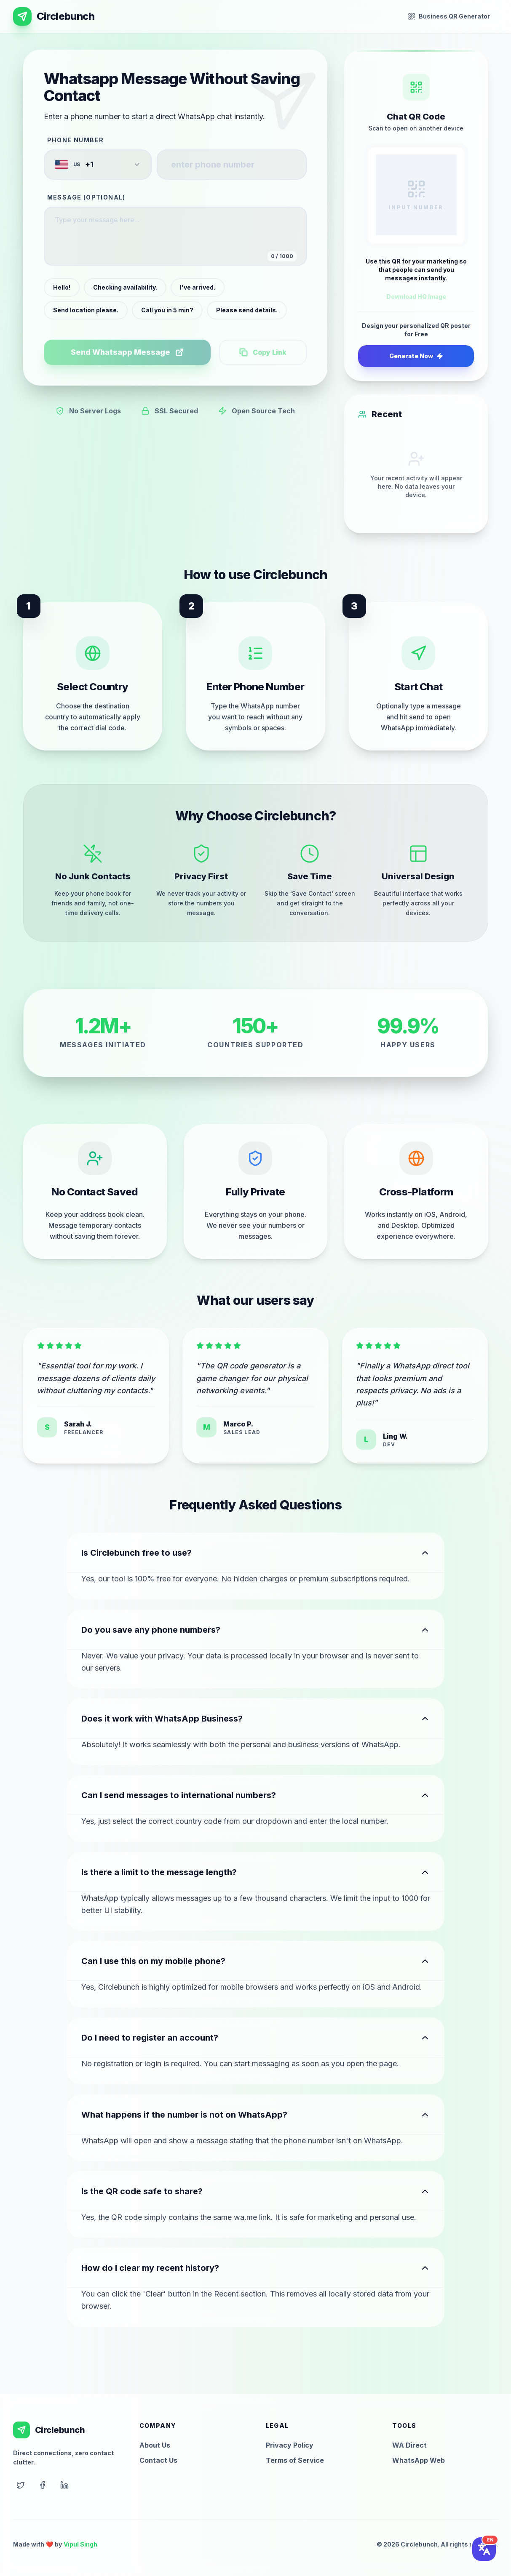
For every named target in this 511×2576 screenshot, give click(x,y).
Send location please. (85, 310)
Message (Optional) (86, 197)
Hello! (61, 287)
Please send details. (247, 310)
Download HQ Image (416, 296)
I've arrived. (197, 287)
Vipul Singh (80, 2544)
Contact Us (158, 2460)
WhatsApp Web (418, 2460)
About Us (154, 2445)
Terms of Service (295, 2460)
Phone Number (75, 140)
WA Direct (409, 2445)
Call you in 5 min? (167, 310)
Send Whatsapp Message (127, 352)
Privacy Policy (289, 2445)
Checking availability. (125, 287)
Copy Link (262, 352)
